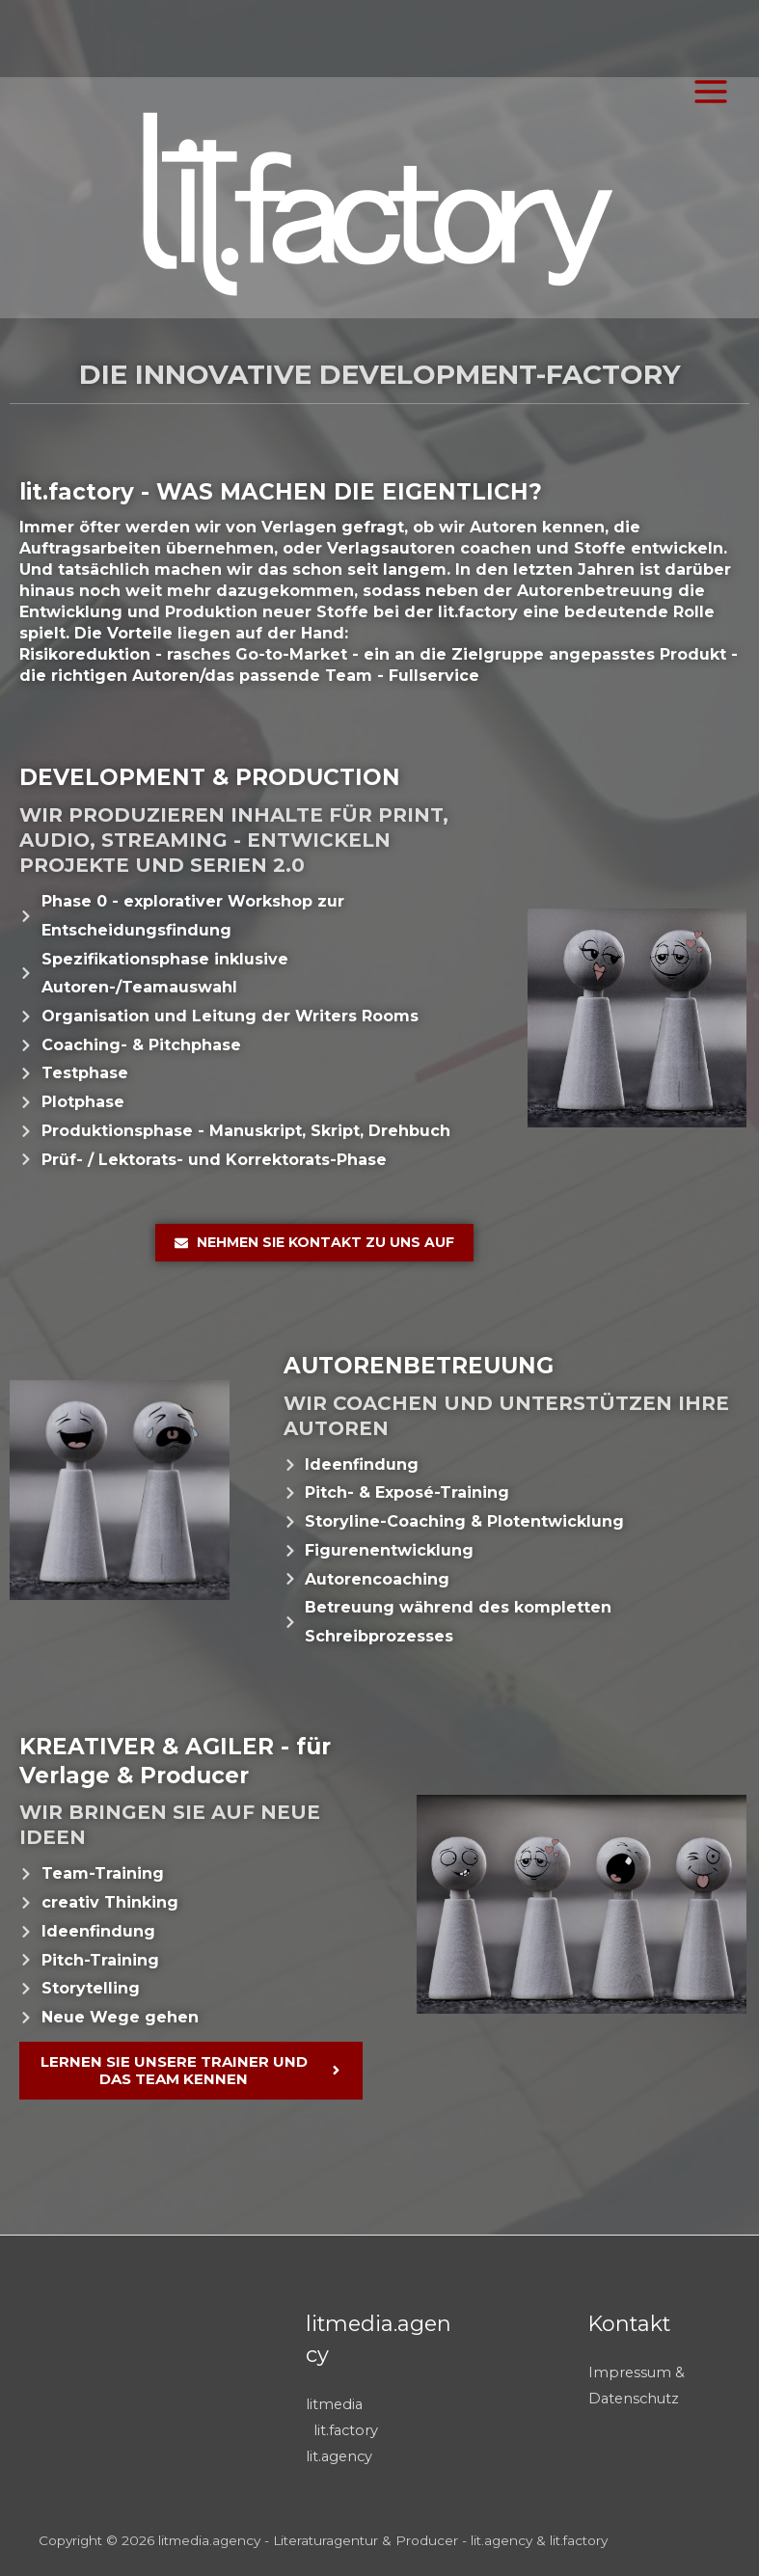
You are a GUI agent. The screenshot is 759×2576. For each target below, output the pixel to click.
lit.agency (339, 2456)
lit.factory (345, 2430)
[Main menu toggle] (711, 92)
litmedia (334, 2404)
